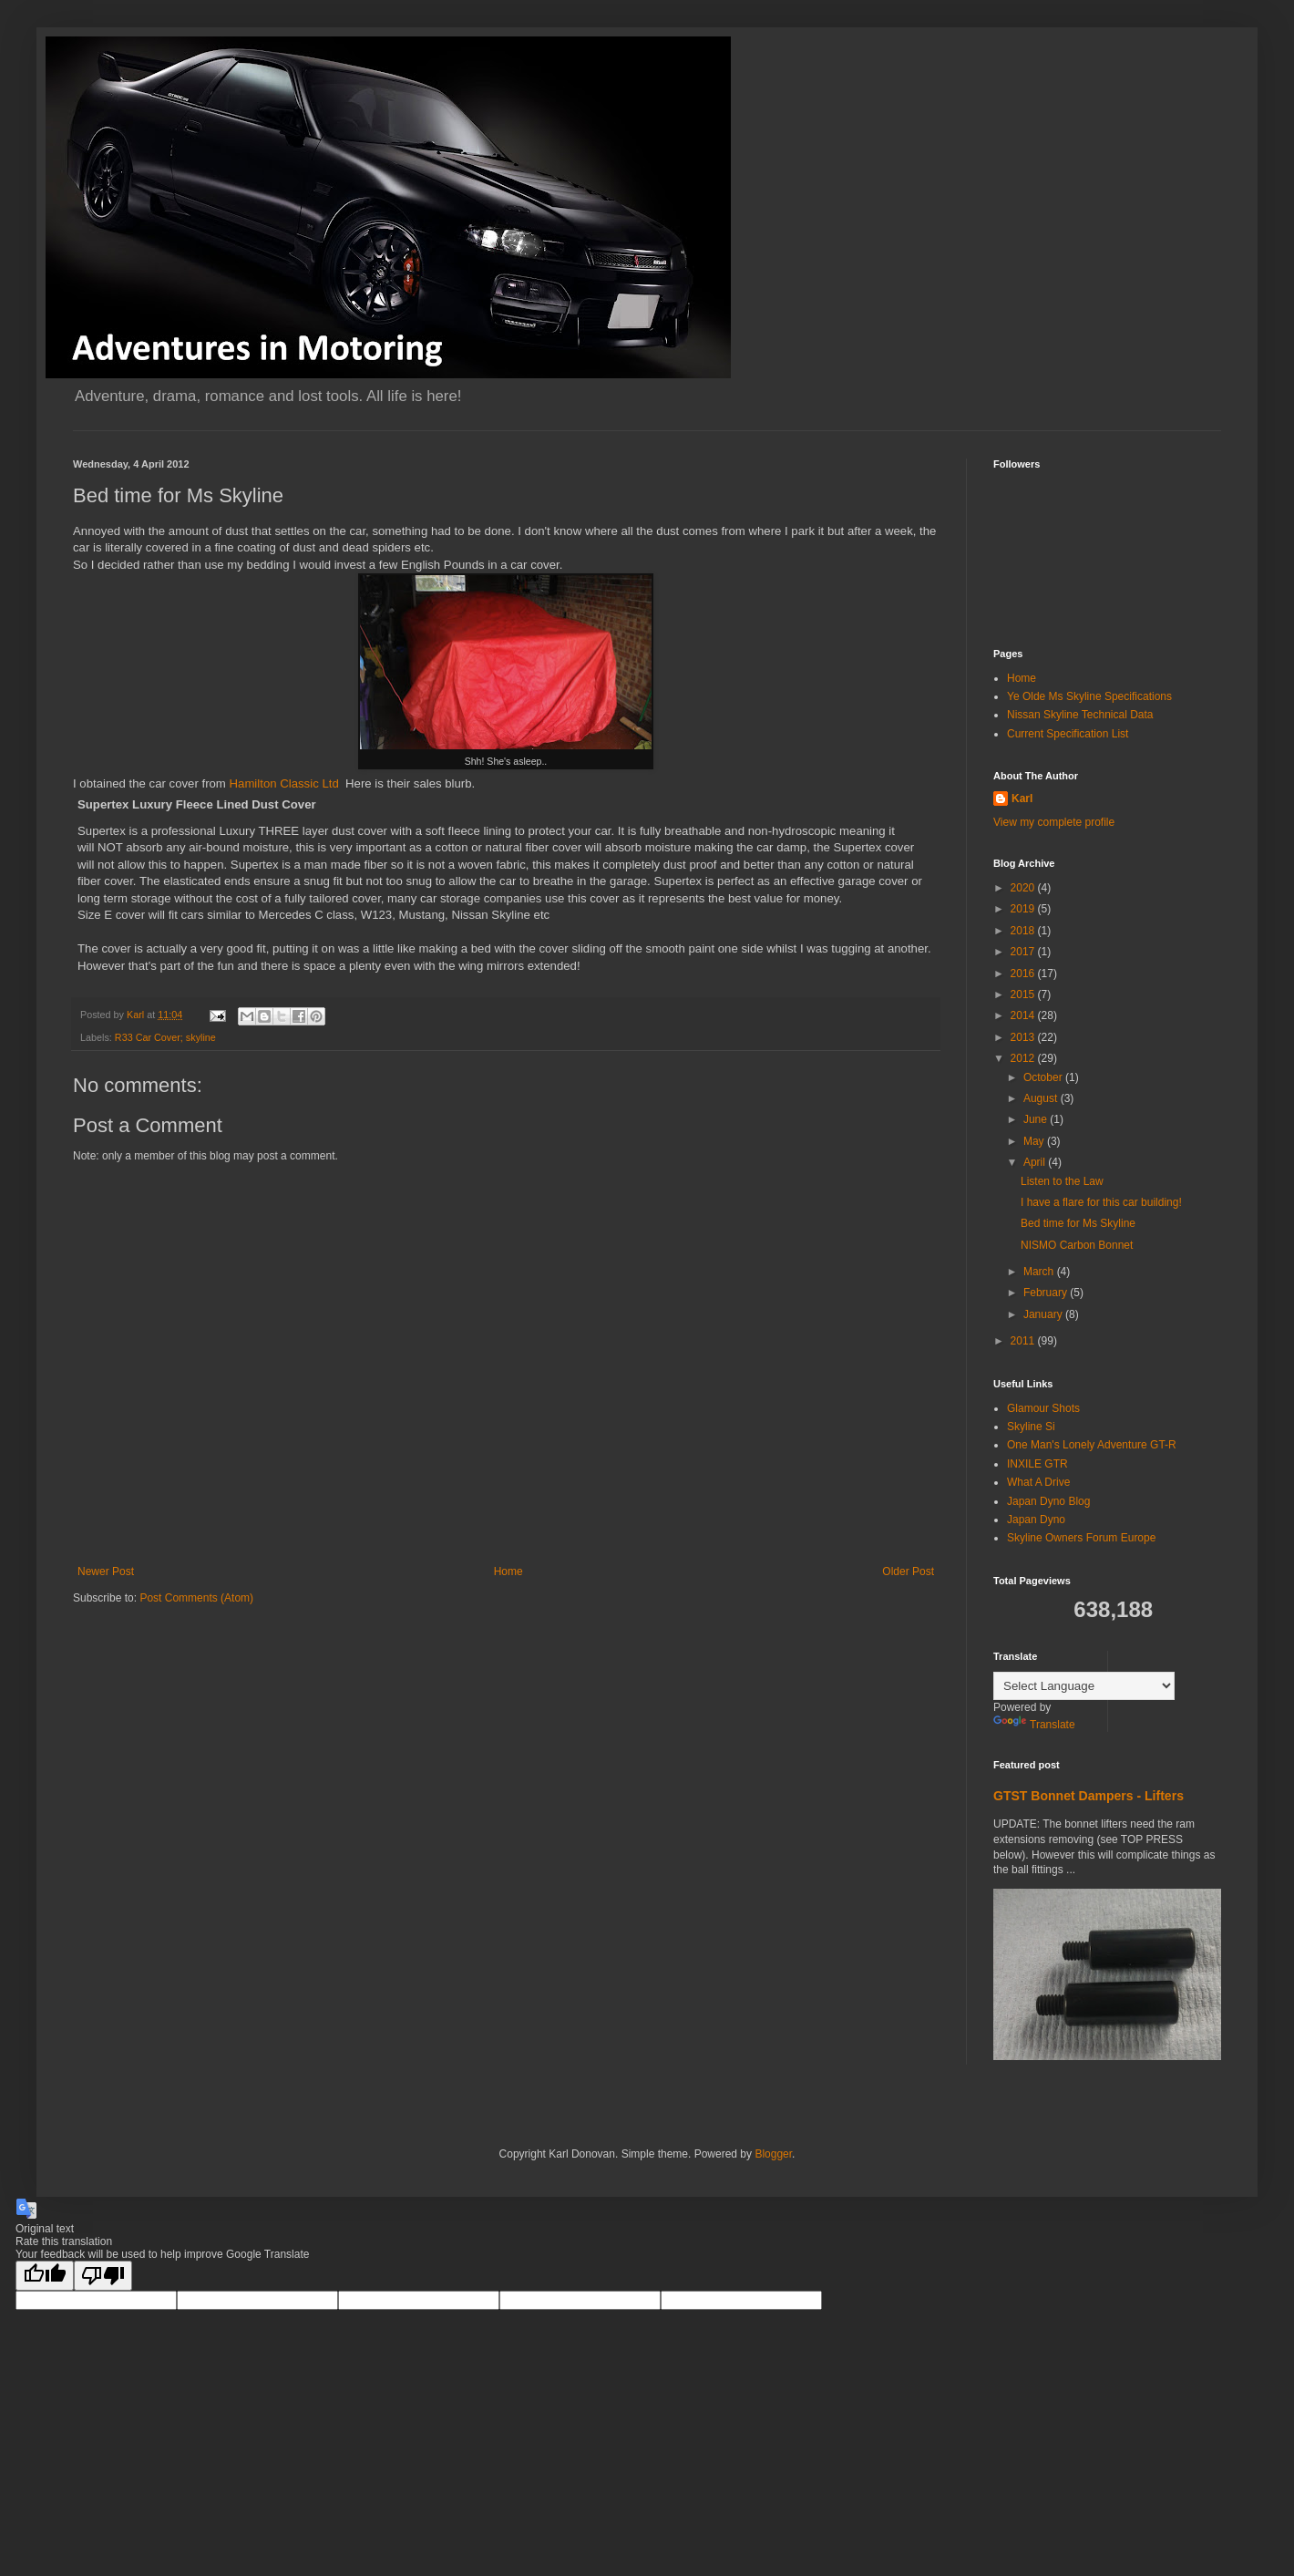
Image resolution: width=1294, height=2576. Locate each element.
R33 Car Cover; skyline (165, 1037)
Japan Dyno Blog (1048, 1501)
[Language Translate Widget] (1084, 1686)
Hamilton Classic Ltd (284, 783)
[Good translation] (44, 2276)
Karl (1022, 798)
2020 (1024, 887)
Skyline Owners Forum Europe (1081, 1537)
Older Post (908, 1571)
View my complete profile (1053, 822)
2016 (1024, 973)
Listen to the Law (1062, 1181)
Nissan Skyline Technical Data (1080, 714)
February (1046, 1292)
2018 (1024, 930)
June (1036, 1119)
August (1042, 1098)
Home (508, 1571)
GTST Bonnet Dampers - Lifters (1088, 1795)
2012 (1024, 1058)
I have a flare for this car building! (1101, 1202)
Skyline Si (1031, 1426)
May (1035, 1141)
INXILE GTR (1037, 1464)
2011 (1024, 1340)
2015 (1024, 994)
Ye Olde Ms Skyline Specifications (1089, 696)
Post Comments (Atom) (196, 1598)
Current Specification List (1067, 733)
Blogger (773, 2154)
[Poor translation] (103, 2276)
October (1044, 1077)
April (1035, 1162)
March (1040, 1271)
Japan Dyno (1036, 1519)
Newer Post (105, 1571)
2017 (1024, 951)
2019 (1024, 908)
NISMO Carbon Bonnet (1077, 1245)
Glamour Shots (1043, 1408)
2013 (1024, 1037)
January (1044, 1314)
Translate (1034, 1724)
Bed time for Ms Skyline (1078, 1223)
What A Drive (1038, 1482)
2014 (1024, 1015)
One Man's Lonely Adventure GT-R (1091, 1444)
